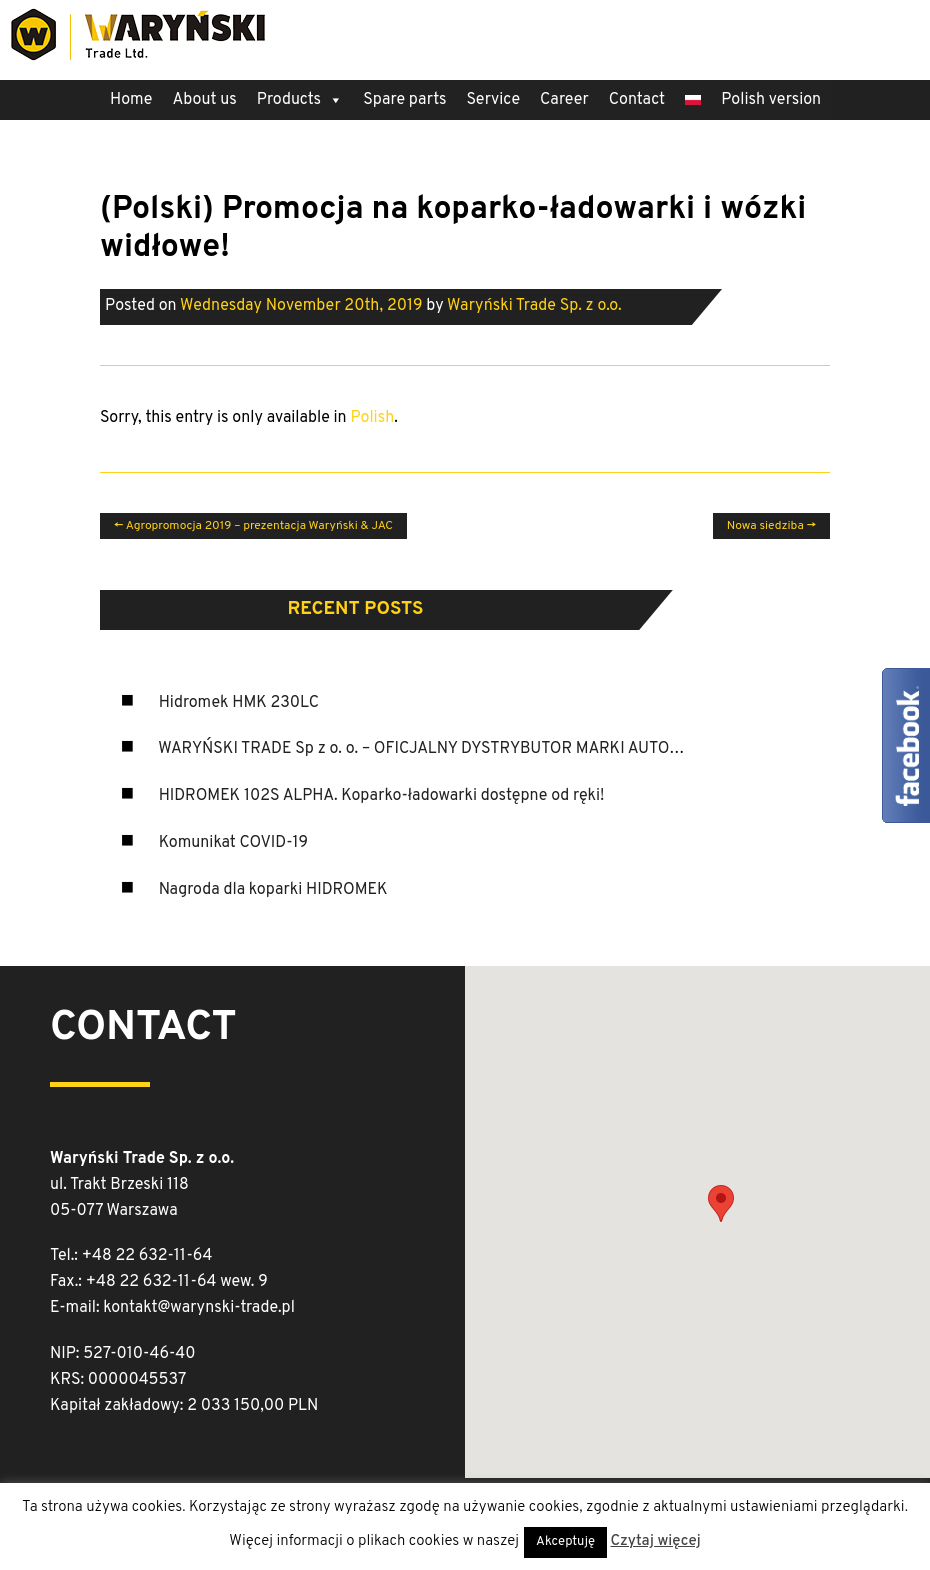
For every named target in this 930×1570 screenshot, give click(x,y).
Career (564, 100)
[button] (721, 1203)
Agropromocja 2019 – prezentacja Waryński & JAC (253, 526)
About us (204, 100)
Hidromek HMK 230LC (239, 703)
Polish (372, 418)
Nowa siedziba (771, 526)
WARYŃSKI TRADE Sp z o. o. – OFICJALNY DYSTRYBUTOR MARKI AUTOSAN (429, 749)
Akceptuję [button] (565, 1542)
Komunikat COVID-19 (233, 843)
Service (493, 100)
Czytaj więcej (655, 1541)
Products (300, 100)
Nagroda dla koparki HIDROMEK (273, 890)
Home (131, 100)
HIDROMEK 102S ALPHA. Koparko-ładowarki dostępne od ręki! (382, 796)
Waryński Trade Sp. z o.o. (534, 306)
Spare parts (404, 100)
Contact (637, 100)
